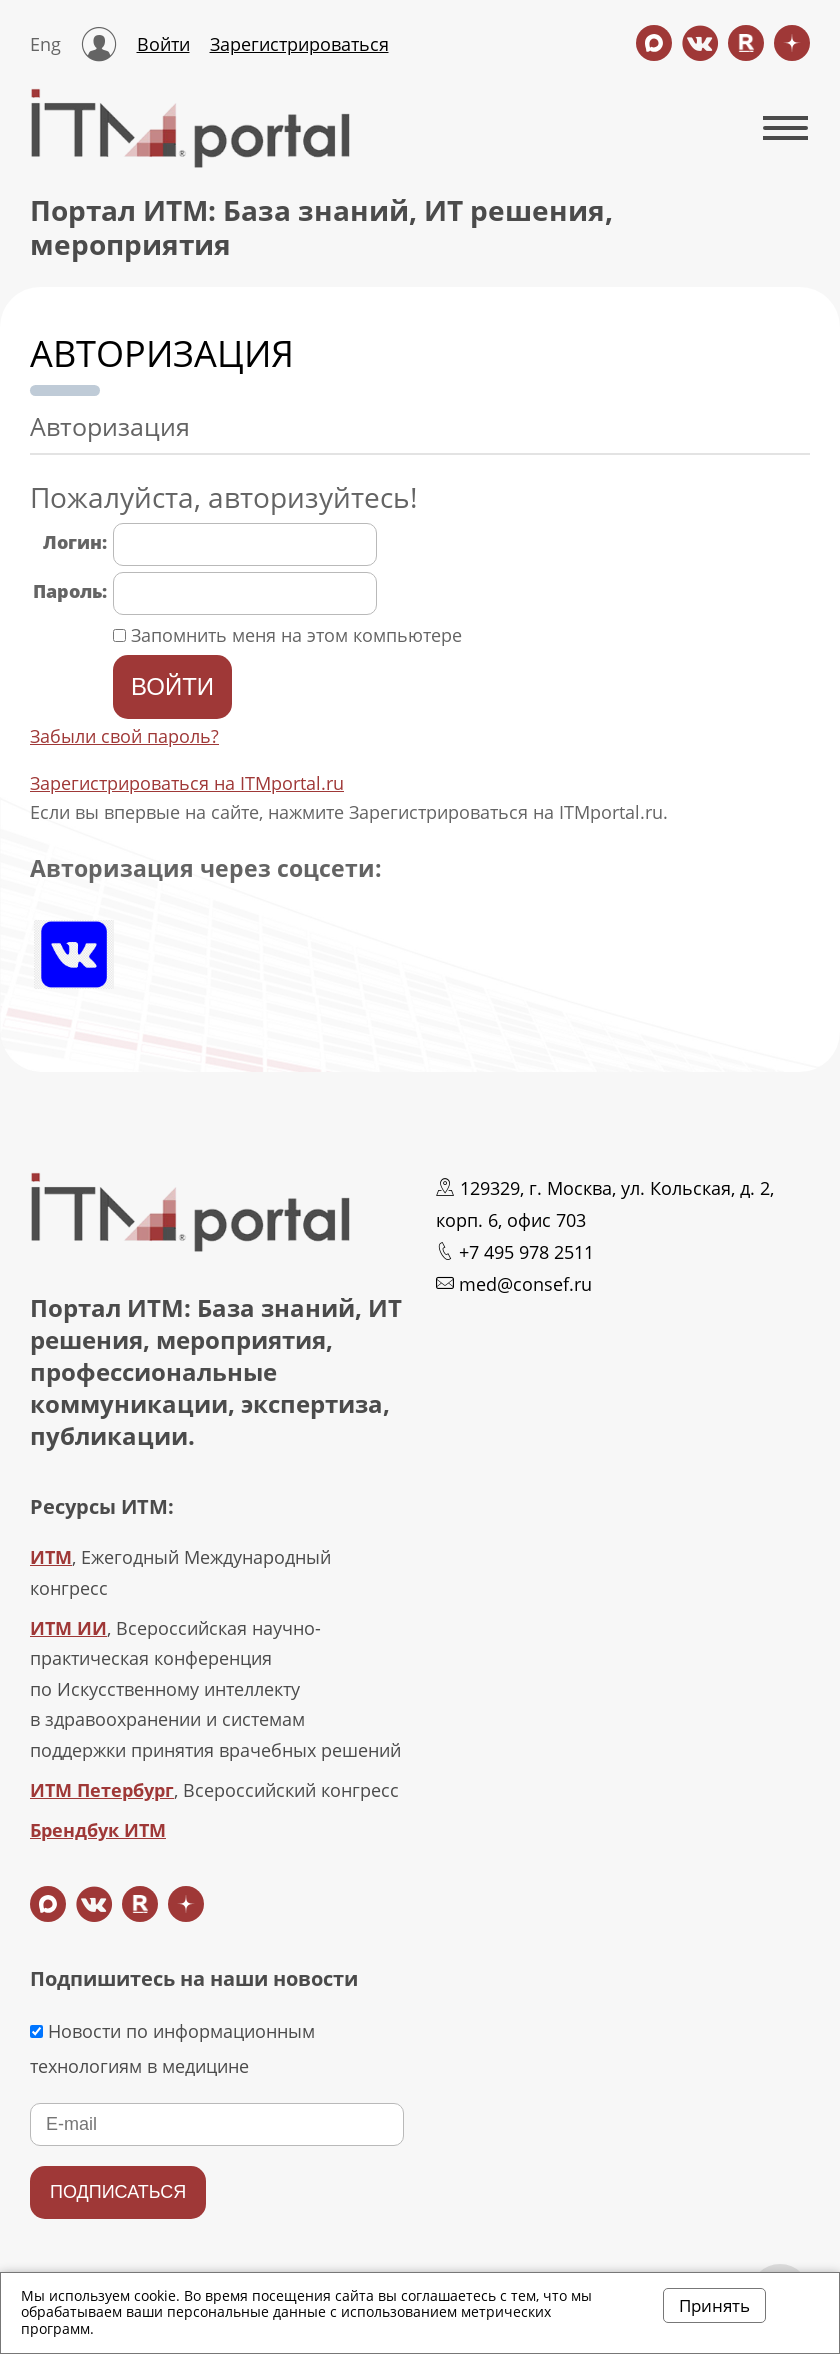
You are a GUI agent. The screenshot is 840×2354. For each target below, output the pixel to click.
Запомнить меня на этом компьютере (294, 635)
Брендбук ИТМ (98, 1830)
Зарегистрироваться (299, 44)
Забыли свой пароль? (124, 736)
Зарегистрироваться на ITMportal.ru (187, 783)
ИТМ (51, 1557)
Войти (163, 44)
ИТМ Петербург (102, 1790)
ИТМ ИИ (68, 1628)
